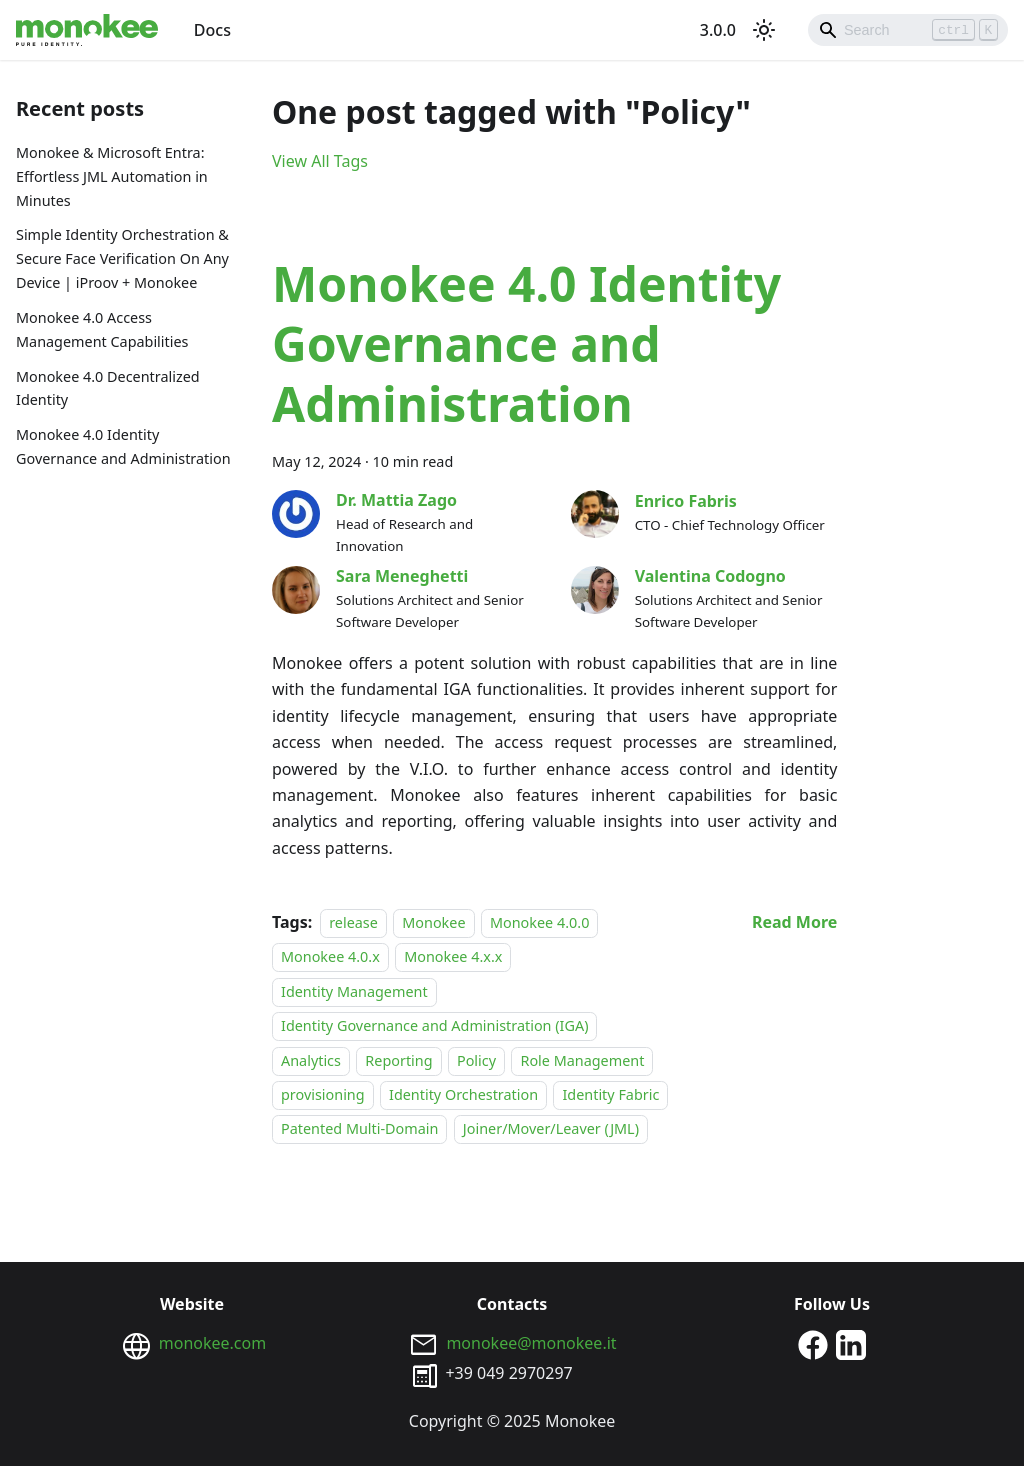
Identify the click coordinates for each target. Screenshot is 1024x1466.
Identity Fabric (610, 1094)
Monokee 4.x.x (453, 957)
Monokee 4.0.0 (539, 922)
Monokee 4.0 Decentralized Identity (108, 388)
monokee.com (212, 1343)
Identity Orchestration (463, 1094)
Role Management (582, 1060)
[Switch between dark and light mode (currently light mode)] (764, 30)
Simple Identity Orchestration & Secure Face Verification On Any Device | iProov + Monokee (122, 258)
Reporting (398, 1060)
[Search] (908, 30)
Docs (212, 30)
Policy (476, 1060)
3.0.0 (718, 30)
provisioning (323, 1094)
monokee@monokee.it (531, 1343)
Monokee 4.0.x (330, 957)
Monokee (433, 922)
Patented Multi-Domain (359, 1129)
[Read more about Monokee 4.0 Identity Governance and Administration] (794, 922)
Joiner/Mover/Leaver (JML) (551, 1129)
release (353, 922)
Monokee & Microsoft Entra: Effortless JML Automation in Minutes (112, 176)
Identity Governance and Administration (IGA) (434, 1025)
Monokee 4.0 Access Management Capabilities (102, 329)
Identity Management (354, 991)
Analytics (311, 1060)
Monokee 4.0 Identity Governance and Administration (123, 446)
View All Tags (320, 161)
